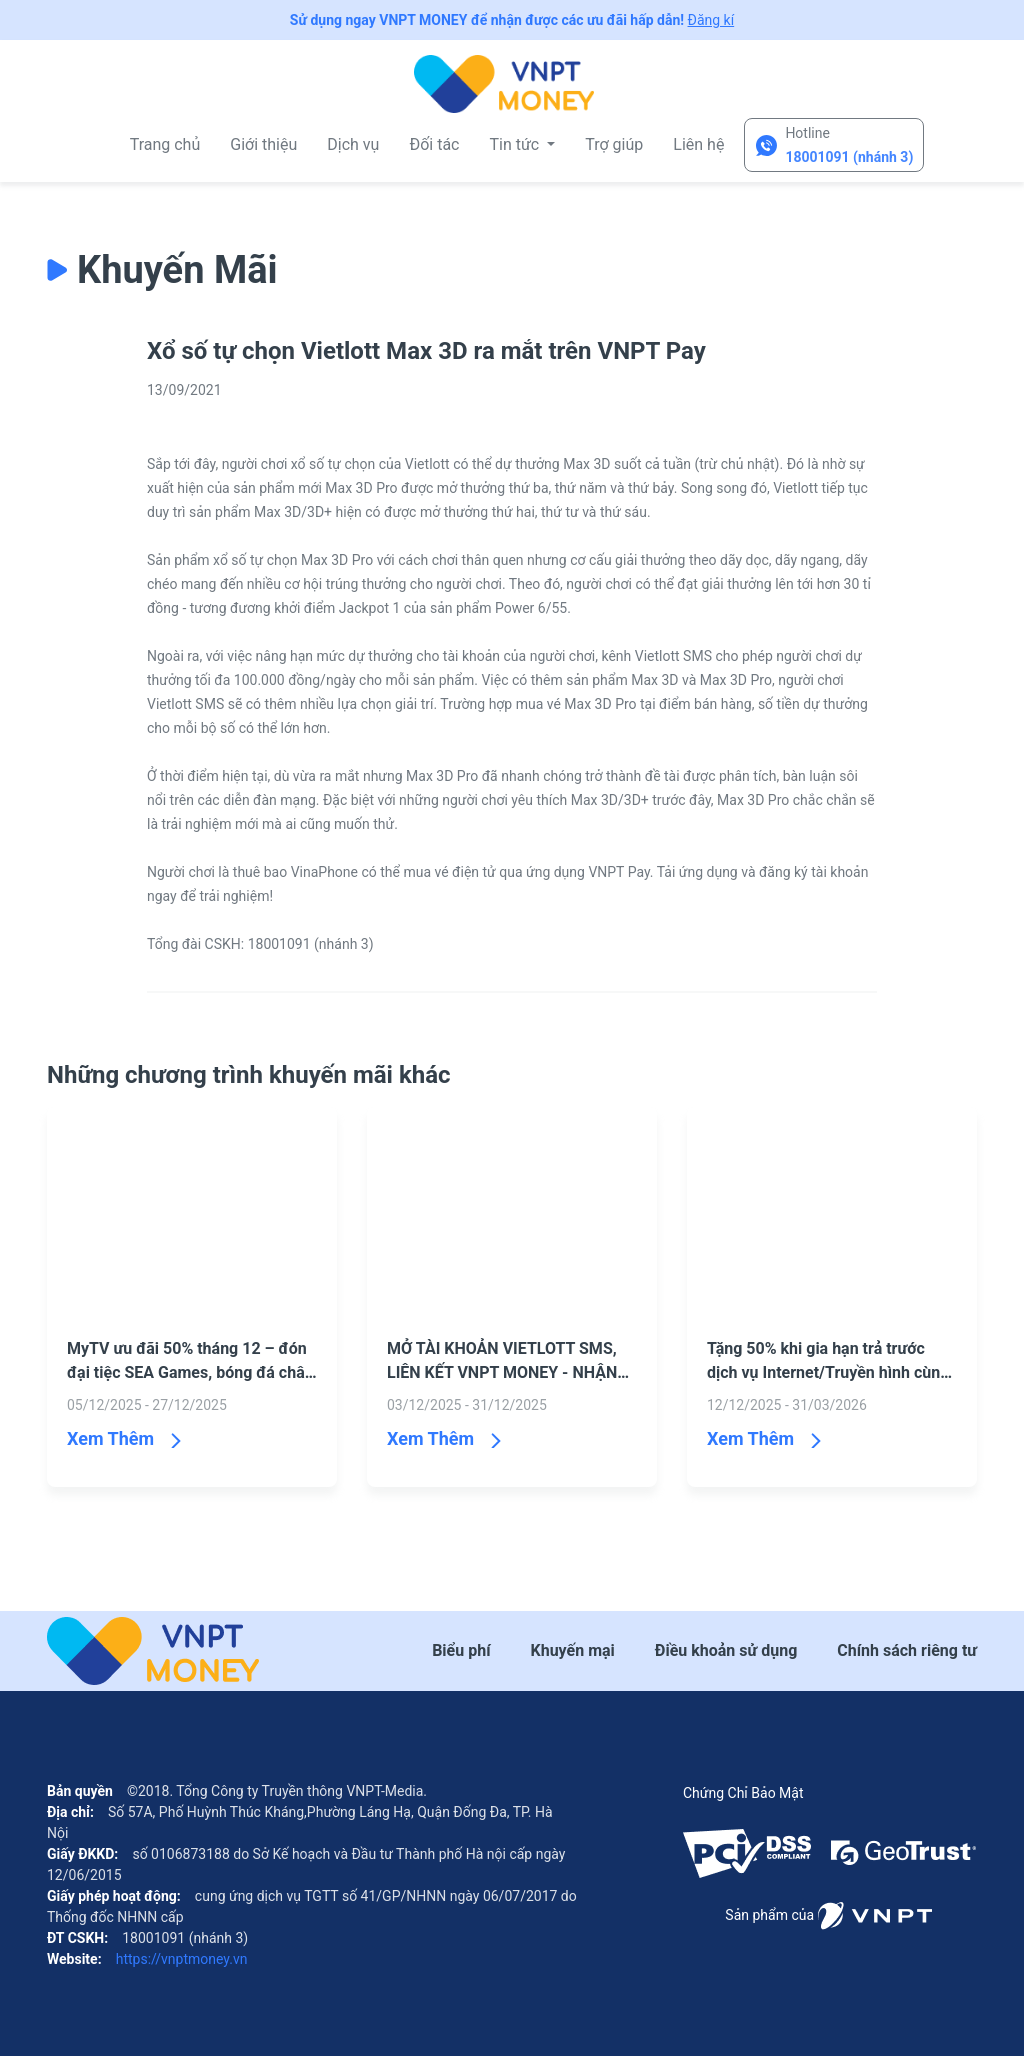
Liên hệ (698, 144)
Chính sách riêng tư (907, 1650)
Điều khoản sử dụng (726, 1650)
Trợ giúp (614, 144)
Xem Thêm (110, 1438)
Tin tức (516, 144)
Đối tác (434, 144)
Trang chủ (165, 144)
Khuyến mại (573, 1650)
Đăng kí (711, 20)
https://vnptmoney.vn (179, 1959)
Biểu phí (461, 1650)
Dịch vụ (353, 144)
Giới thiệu (263, 144)
